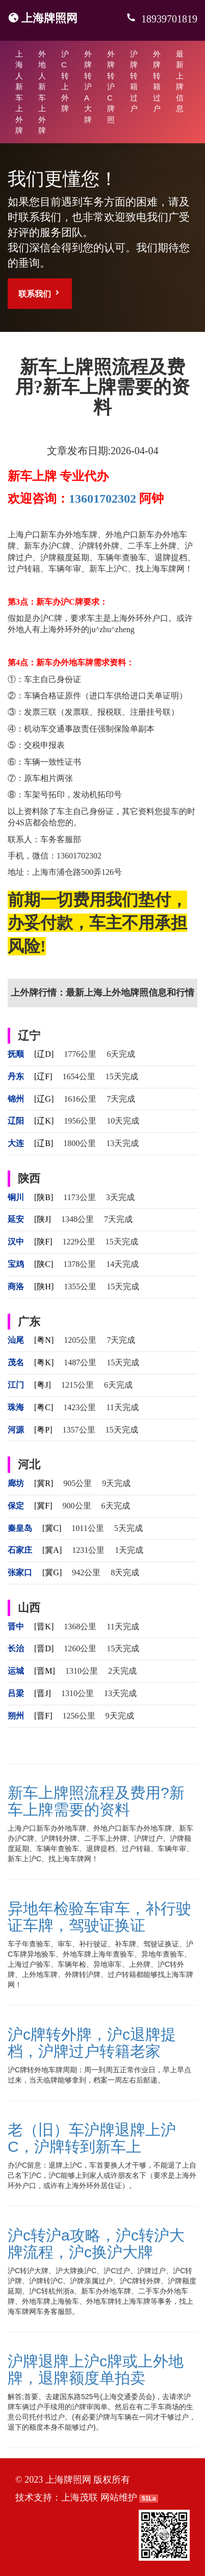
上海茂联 (79, 2497)
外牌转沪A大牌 (88, 86)
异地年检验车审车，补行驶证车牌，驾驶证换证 (99, 1917)
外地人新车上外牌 (42, 92)
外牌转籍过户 (157, 81)
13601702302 (102, 498)
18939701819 (168, 18)
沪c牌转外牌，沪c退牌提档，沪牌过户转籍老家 (92, 2043)
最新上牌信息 (180, 81)
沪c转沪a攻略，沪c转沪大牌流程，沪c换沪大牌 (96, 2243)
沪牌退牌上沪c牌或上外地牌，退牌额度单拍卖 (96, 2369)
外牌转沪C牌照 (111, 86)
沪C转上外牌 (65, 81)
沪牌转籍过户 (134, 81)
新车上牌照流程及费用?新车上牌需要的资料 (96, 1801)
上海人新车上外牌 (19, 92)
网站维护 (118, 2497)
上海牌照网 (49, 18)
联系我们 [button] (39, 293)
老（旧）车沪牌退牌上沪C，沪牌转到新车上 (92, 2138)
